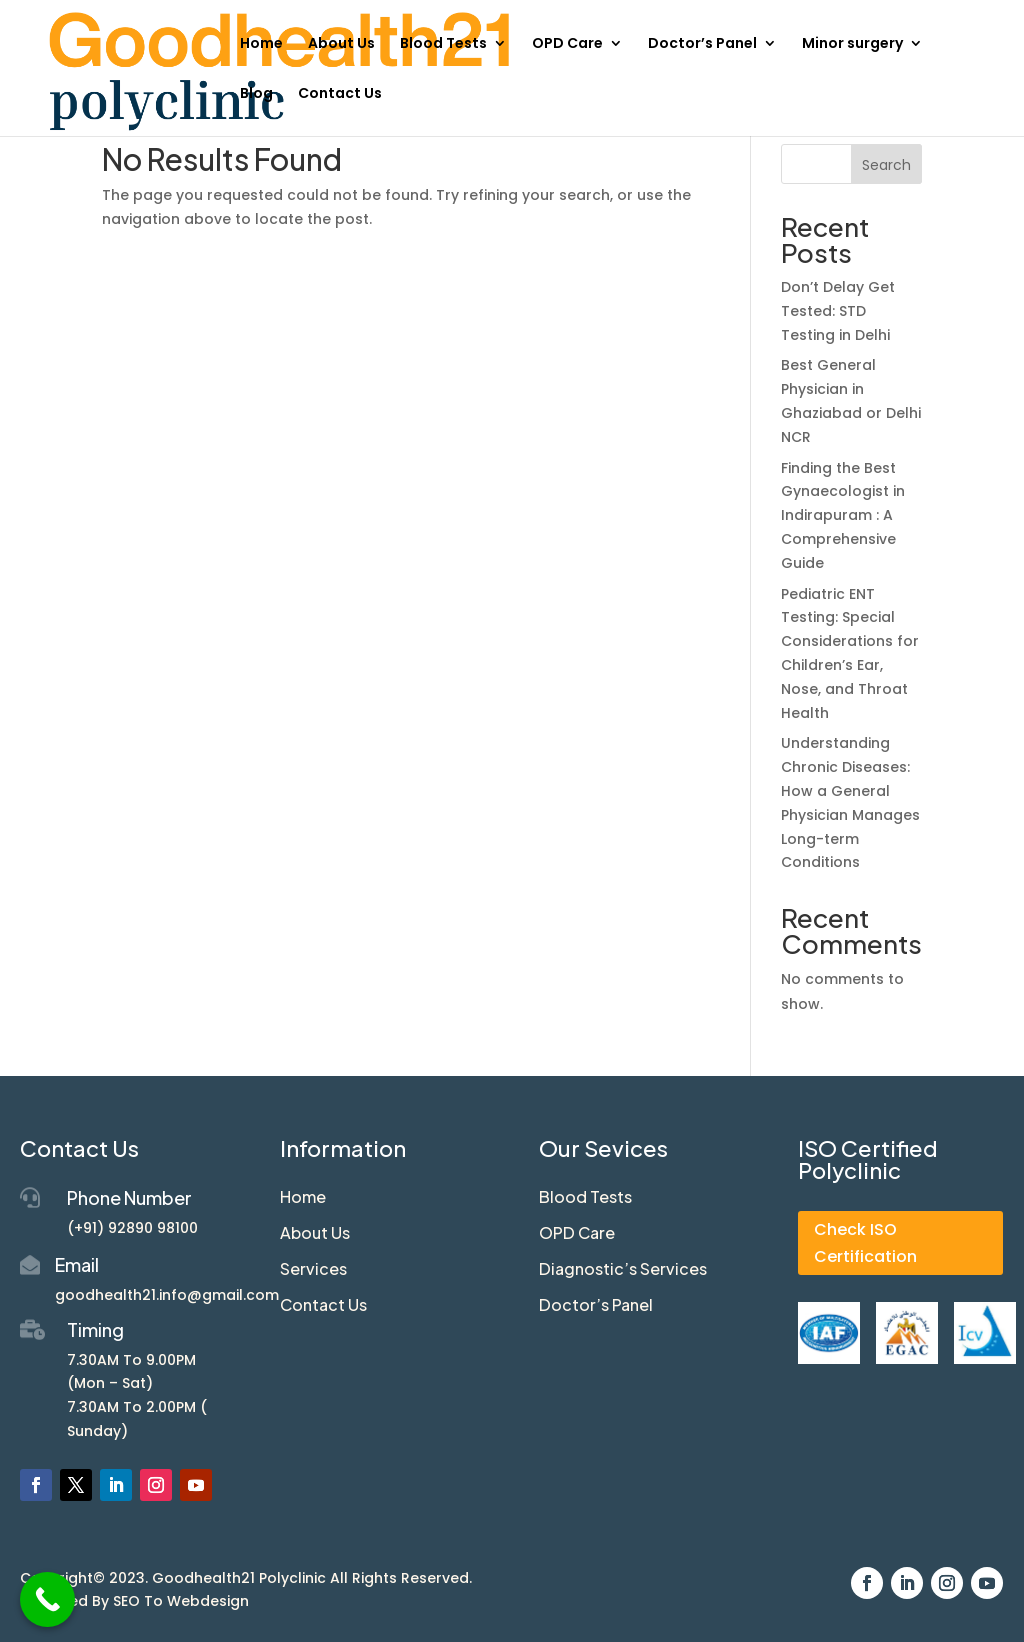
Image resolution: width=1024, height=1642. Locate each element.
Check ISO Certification (865, 1243)
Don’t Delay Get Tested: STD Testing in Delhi (838, 311)
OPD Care (567, 44)
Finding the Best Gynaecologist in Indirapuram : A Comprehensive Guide (843, 515)
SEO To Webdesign (181, 1601)
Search (886, 165)
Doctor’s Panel (702, 44)
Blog (256, 94)
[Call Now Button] (47, 1599)
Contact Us (340, 94)
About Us (341, 44)
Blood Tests (443, 44)
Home (261, 44)
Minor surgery (852, 44)
